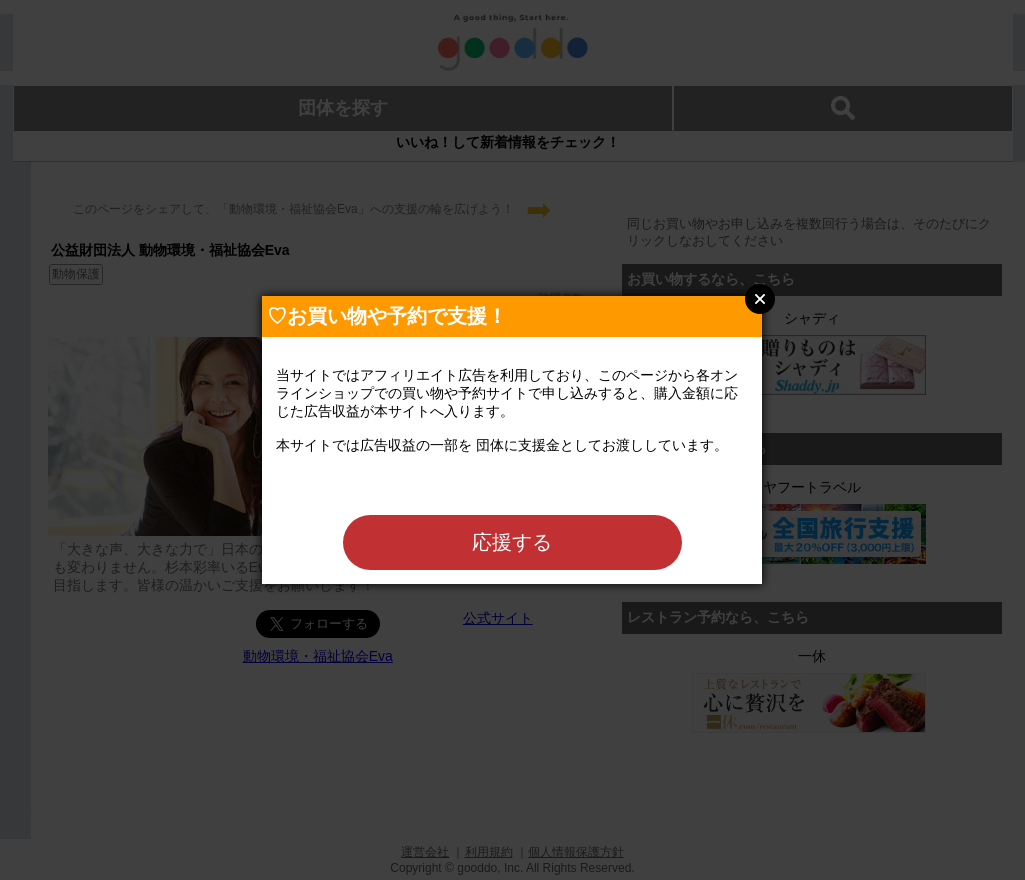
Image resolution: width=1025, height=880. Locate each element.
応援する (512, 542)
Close (760, 299)
